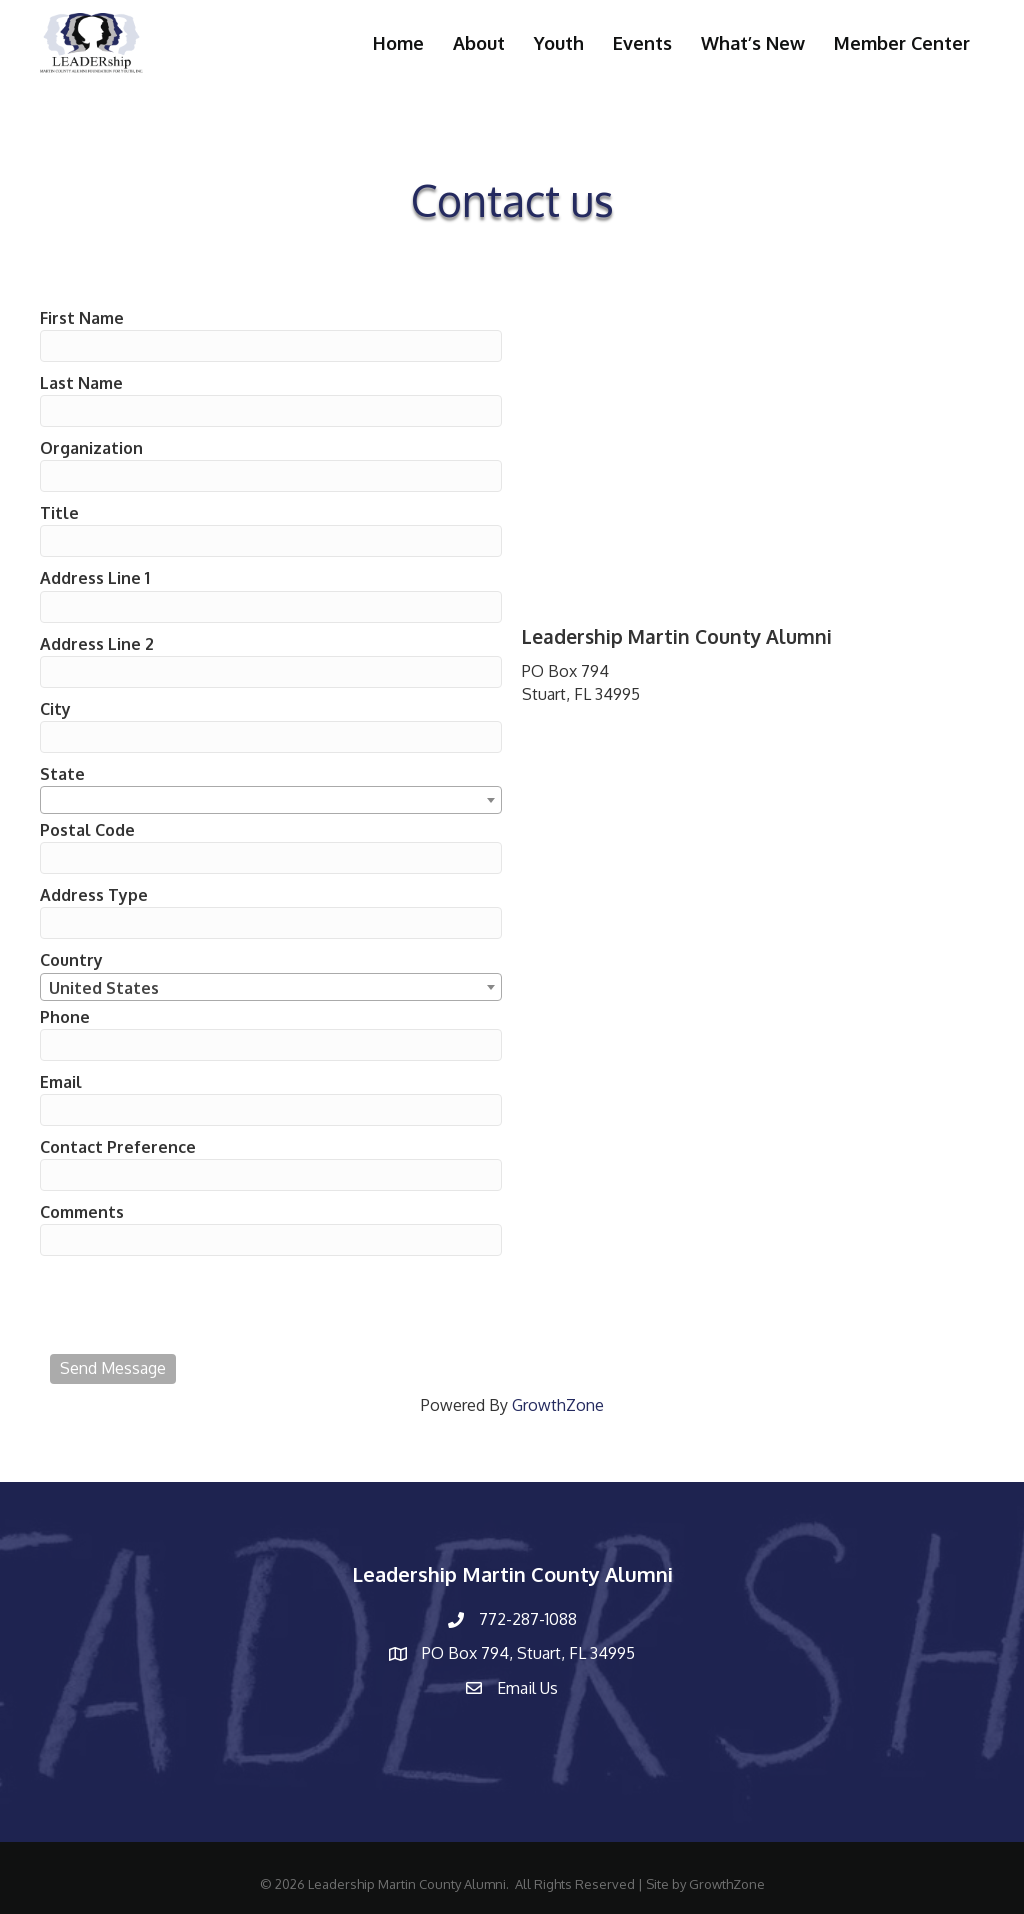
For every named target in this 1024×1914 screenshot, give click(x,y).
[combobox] (271, 800)
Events (642, 43)
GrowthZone (558, 1405)
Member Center (902, 43)
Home (398, 43)
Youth (559, 43)
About (479, 43)
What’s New (753, 43)
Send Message (113, 1368)
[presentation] (202, 1305)
